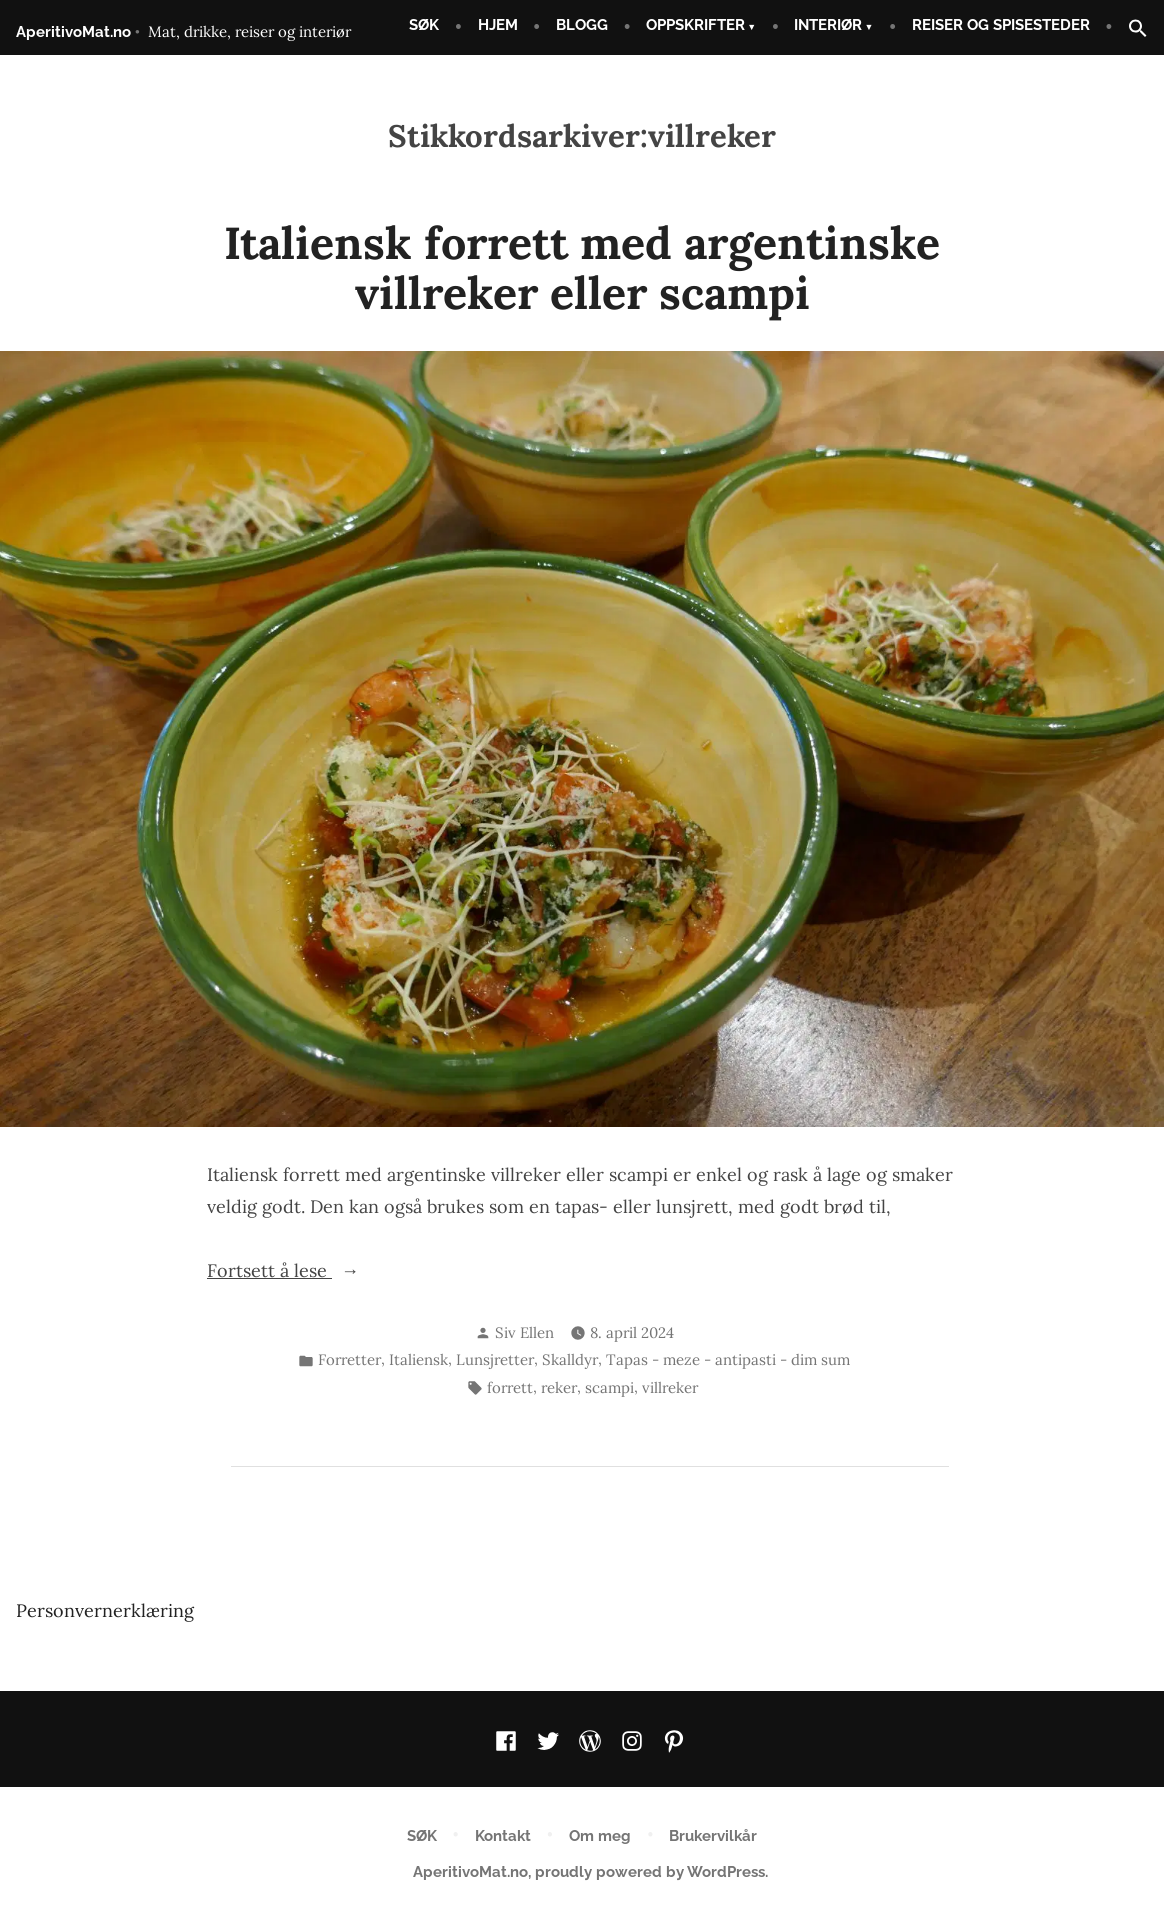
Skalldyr (570, 1359)
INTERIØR (828, 25)
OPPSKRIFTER (695, 25)
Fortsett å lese (318, 1271)
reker (559, 1387)
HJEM (498, 25)
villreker (670, 1387)
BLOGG (582, 25)
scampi (609, 1387)
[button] (1130, 29)
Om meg (600, 1836)
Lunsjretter (495, 1359)
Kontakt (503, 1836)
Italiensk (418, 1359)
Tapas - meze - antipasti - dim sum (728, 1359)
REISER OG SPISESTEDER (1001, 25)
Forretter (349, 1359)
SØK (424, 25)
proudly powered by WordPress (650, 1872)
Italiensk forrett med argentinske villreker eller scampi (582, 267)
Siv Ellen (524, 1332)
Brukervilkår (713, 1836)
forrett (510, 1387)
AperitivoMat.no (73, 32)
